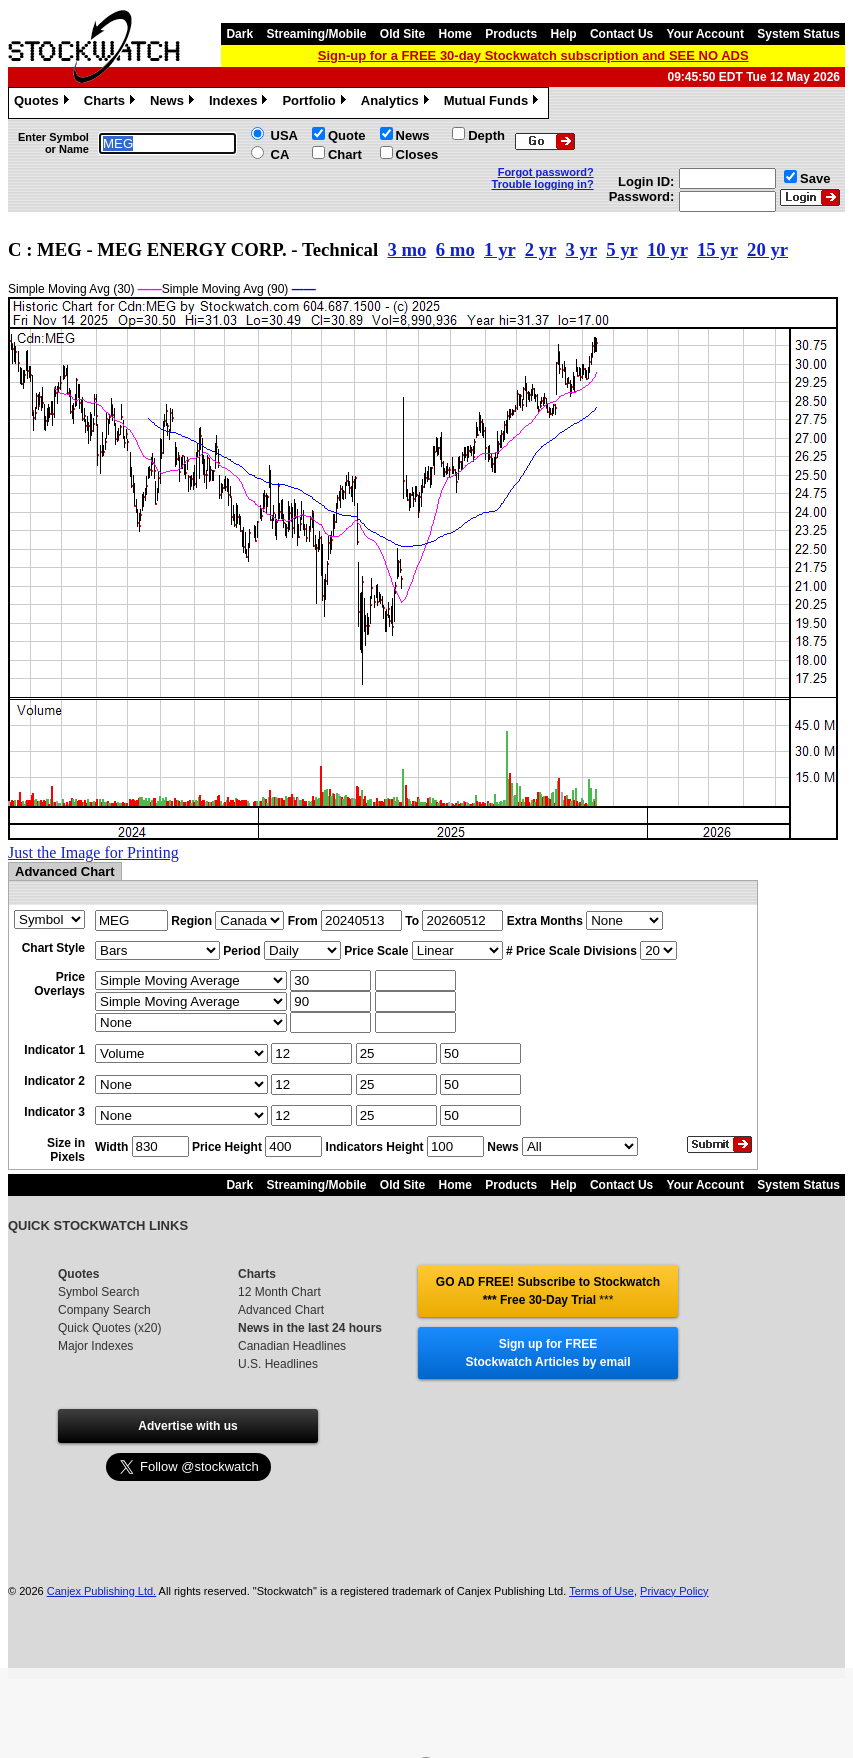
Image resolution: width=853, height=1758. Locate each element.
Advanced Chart (281, 1310)
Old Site (402, 34)
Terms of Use (601, 1591)
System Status (798, 34)
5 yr (621, 249)
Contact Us (621, 34)
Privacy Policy (674, 1591)
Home (455, 34)
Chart (345, 154)
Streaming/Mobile (316, 34)
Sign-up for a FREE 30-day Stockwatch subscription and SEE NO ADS (533, 55)
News (174, 103)
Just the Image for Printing (93, 852)
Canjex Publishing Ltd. (101, 1591)
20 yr (767, 249)
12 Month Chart (279, 1292)
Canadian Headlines (292, 1346)
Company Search (104, 1310)
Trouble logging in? (543, 184)
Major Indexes (95, 1346)
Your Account (705, 34)
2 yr (540, 249)
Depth (486, 135)
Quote (347, 135)
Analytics (397, 103)
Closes (417, 154)
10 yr (667, 249)
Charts (112, 103)
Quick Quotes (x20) (109, 1328)
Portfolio (316, 103)
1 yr (499, 249)
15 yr (717, 249)
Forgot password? (546, 172)
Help (564, 34)
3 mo (406, 249)
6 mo (455, 249)
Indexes (240, 103)
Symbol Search (98, 1292)
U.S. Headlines (278, 1364)
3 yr (581, 249)
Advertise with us (187, 1426)
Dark (239, 34)
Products (511, 34)
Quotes (44, 103)
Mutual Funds (494, 103)
